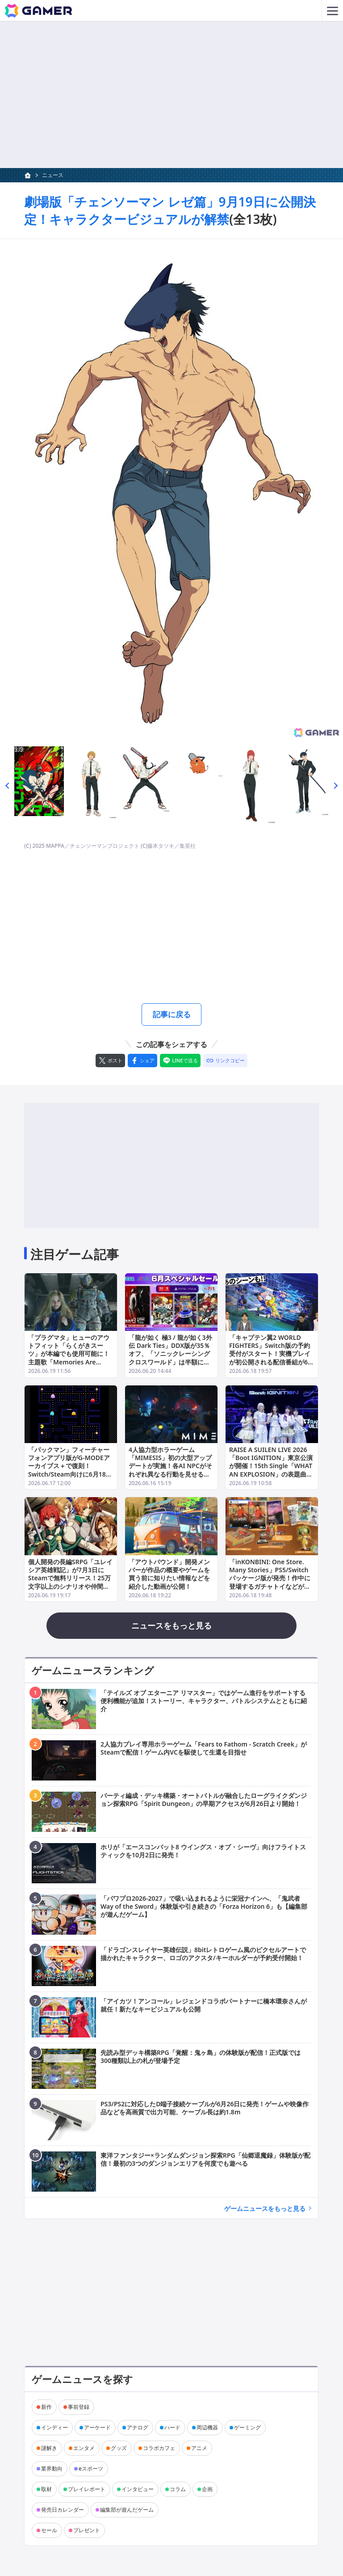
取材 (46, 2491)
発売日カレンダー (62, 2511)
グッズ (119, 2450)
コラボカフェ (159, 2450)
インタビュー (137, 2491)
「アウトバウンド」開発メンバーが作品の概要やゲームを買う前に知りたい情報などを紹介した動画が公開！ (169, 1575)
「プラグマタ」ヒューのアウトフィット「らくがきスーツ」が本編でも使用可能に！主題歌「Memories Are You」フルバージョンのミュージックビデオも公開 (68, 1360)
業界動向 (52, 2470)
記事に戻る (171, 1015)
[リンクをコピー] (225, 1062)
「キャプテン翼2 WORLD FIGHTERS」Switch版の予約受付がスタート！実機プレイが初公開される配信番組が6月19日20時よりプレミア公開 (272, 1355)
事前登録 (78, 2408)
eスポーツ (91, 2470)
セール (49, 2532)
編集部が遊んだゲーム (127, 2511)
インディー (54, 2429)
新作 (46, 2408)
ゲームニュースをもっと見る (265, 2210)
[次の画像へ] (171, 490)
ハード (172, 2429)
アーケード (97, 2429)
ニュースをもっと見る (171, 1627)
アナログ (137, 2429)
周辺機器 (207, 2429)
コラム (178, 2491)
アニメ (199, 2450)
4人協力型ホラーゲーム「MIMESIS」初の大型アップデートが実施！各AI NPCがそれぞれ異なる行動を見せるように (170, 1467)
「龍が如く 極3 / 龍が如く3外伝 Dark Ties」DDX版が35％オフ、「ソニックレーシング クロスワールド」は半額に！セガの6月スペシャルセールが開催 (171, 1360)
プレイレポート (86, 2491)
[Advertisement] (171, 94)
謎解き (49, 2450)
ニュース (52, 175)
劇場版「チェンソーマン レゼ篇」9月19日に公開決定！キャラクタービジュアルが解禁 (169, 210)
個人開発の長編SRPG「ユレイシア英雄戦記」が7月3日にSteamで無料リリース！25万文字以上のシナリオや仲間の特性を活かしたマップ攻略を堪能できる (70, 1583)
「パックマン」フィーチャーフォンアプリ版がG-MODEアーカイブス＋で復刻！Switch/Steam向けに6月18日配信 (70, 1467)
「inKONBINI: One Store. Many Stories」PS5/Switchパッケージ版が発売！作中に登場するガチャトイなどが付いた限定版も (270, 1579)
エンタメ (84, 2450)
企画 (207, 2491)
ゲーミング (247, 2429)
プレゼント (86, 2532)
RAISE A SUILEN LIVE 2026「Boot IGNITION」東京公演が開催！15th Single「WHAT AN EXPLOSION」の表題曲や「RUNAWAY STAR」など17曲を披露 (271, 1471)
